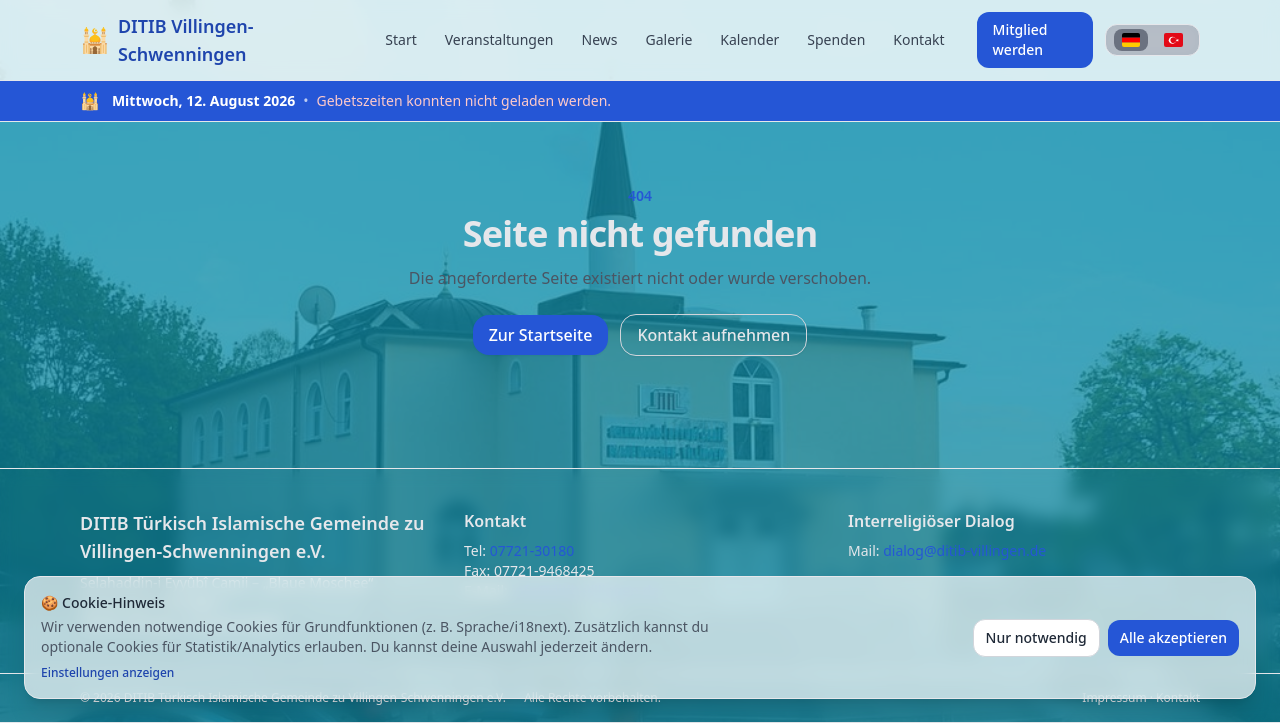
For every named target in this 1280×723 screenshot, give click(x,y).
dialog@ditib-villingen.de (964, 550)
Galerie (668, 39)
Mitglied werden (1020, 39)
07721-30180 (532, 550)
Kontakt (918, 39)
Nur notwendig (1036, 637)
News (600, 39)
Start (400, 39)
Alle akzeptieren (1173, 637)
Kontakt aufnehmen (713, 335)
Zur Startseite (541, 335)
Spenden (836, 39)
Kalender (749, 39)
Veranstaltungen (499, 39)
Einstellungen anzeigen (107, 673)
